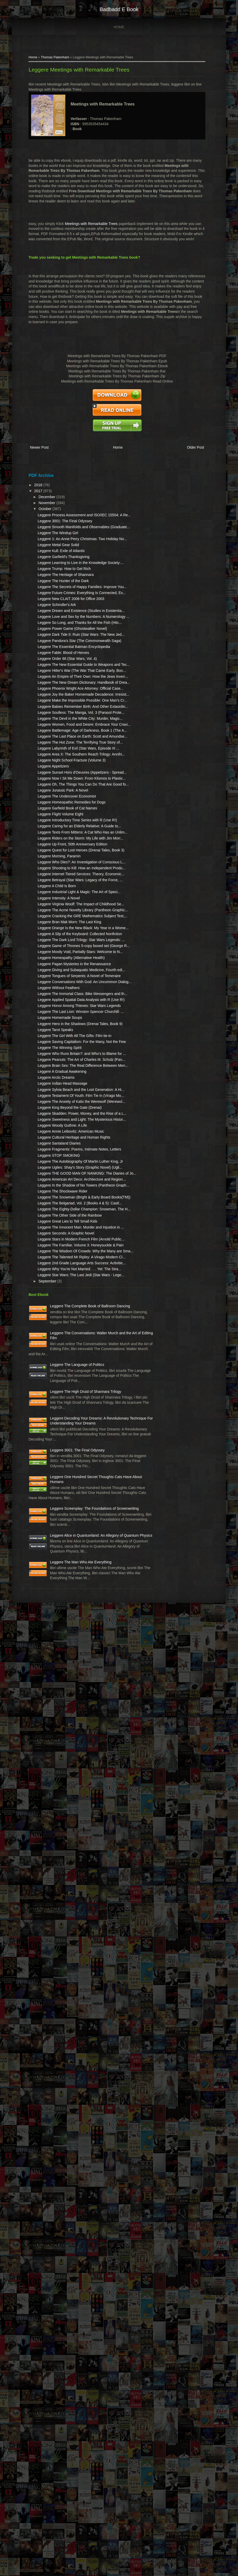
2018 (32, 481)
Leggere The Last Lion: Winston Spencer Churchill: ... (55, 1531)
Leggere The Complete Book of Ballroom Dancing (58, 2069)
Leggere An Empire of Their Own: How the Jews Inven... (54, 835)
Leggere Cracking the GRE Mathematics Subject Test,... (53, 1318)
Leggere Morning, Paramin (53, 1203)
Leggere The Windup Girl (52, 549)
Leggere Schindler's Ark (51, 682)
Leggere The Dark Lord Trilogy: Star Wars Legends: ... (56, 1378)
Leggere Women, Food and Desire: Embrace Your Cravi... (54, 949)
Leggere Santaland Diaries (53, 1764)
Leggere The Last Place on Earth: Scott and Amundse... (53, 976)
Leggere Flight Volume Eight (54, 1125)
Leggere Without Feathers (53, 1482)
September (42, 2039)
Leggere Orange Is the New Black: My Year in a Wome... (54, 1346)
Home (119, 27)
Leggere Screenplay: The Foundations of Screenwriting (61, 2409)
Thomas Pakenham (49, 61)
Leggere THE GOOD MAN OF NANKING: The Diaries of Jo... (56, 1815)
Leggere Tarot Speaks (49, 1559)
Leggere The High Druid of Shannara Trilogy (59, 2215)
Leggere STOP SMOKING (53, 1781)
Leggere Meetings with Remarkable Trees (73, 74)
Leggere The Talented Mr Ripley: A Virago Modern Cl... (53, 1995)
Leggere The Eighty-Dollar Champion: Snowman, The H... (55, 1891)
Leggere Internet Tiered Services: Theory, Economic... (50, 1241)
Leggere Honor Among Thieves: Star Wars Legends (50, 1515)
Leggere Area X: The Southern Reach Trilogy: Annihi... (53, 1015)
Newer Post (33, 446)
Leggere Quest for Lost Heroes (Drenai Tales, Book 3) (56, 1192)
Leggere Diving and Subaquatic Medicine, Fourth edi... (51, 1443)
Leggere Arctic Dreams (50, 1637)
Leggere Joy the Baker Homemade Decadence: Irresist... (53, 879)
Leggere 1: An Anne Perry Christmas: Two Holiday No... (53, 560)
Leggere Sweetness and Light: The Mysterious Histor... (51, 1720)
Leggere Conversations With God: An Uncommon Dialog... (55, 1471)
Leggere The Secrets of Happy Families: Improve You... (54, 644)
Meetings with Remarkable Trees (85, 228)
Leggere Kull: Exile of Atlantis (55, 578)
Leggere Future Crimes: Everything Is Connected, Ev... (54, 660)
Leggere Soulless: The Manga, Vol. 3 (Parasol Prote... (52, 922)
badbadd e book (119, 9)
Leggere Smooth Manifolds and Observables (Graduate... (53, 538)
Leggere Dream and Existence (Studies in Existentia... (50, 693)
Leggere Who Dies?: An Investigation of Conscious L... (55, 1214)
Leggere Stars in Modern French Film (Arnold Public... (52, 1951)
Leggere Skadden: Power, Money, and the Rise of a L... (54, 1704)
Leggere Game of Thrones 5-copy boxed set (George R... (55, 1394)
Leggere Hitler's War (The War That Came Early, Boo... (52, 819)
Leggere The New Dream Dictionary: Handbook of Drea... (53, 851)
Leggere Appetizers (47, 1037)
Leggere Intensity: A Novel (53, 1280)
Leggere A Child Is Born (51, 1263)
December (41, 493)
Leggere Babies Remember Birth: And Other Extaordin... (54, 906)
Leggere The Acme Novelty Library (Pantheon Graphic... (53, 1302)
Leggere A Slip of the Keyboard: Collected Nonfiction (50, 1362)
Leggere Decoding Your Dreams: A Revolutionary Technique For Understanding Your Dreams (48, 2267)
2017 (32, 487)
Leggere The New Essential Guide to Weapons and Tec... (54, 803)
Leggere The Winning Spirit (53, 1587)
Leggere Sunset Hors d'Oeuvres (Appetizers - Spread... (53, 1048)
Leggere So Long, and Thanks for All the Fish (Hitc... (52, 721)
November (41, 499)
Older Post (195, 446)
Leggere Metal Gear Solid (52, 572)
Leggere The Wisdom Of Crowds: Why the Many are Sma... (55, 1979)
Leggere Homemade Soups (54, 1542)
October (40, 505)
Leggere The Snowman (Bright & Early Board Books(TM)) (51, 1864)
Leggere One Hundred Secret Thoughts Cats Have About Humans (62, 2362)
